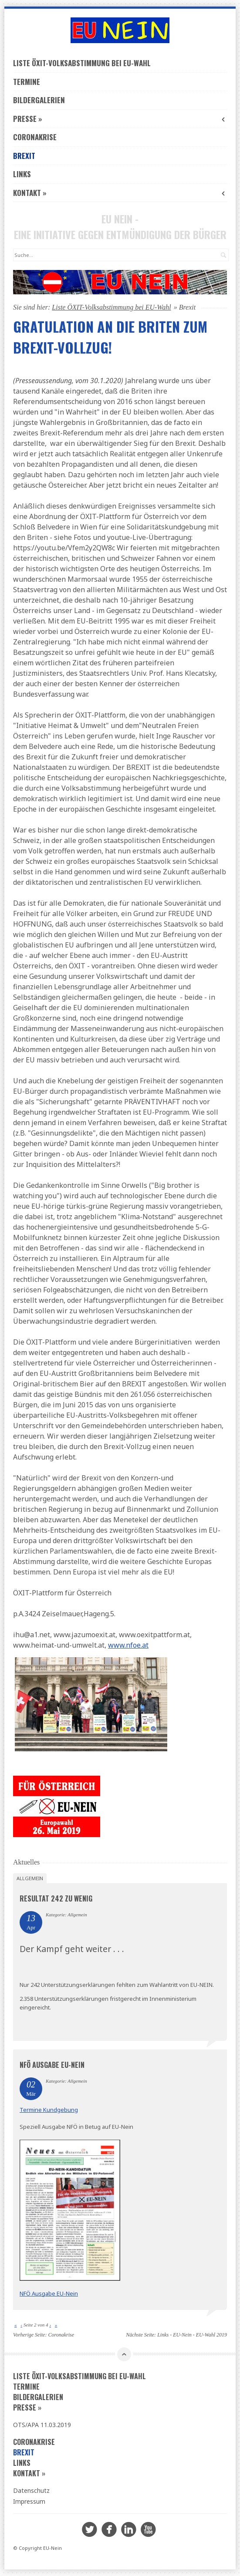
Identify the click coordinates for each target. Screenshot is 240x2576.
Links (22, 174)
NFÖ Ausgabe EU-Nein (52, 2065)
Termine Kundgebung (49, 2110)
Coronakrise (35, 136)
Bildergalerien (39, 99)
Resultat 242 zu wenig (56, 1898)
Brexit (24, 155)
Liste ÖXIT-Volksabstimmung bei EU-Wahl (82, 62)
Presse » (120, 118)
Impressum (29, 2501)
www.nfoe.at (128, 1645)
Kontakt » (120, 192)
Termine (26, 81)
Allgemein (30, 1878)
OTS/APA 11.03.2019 (42, 2425)
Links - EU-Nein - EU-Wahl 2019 (192, 2335)
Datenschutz (31, 2490)
